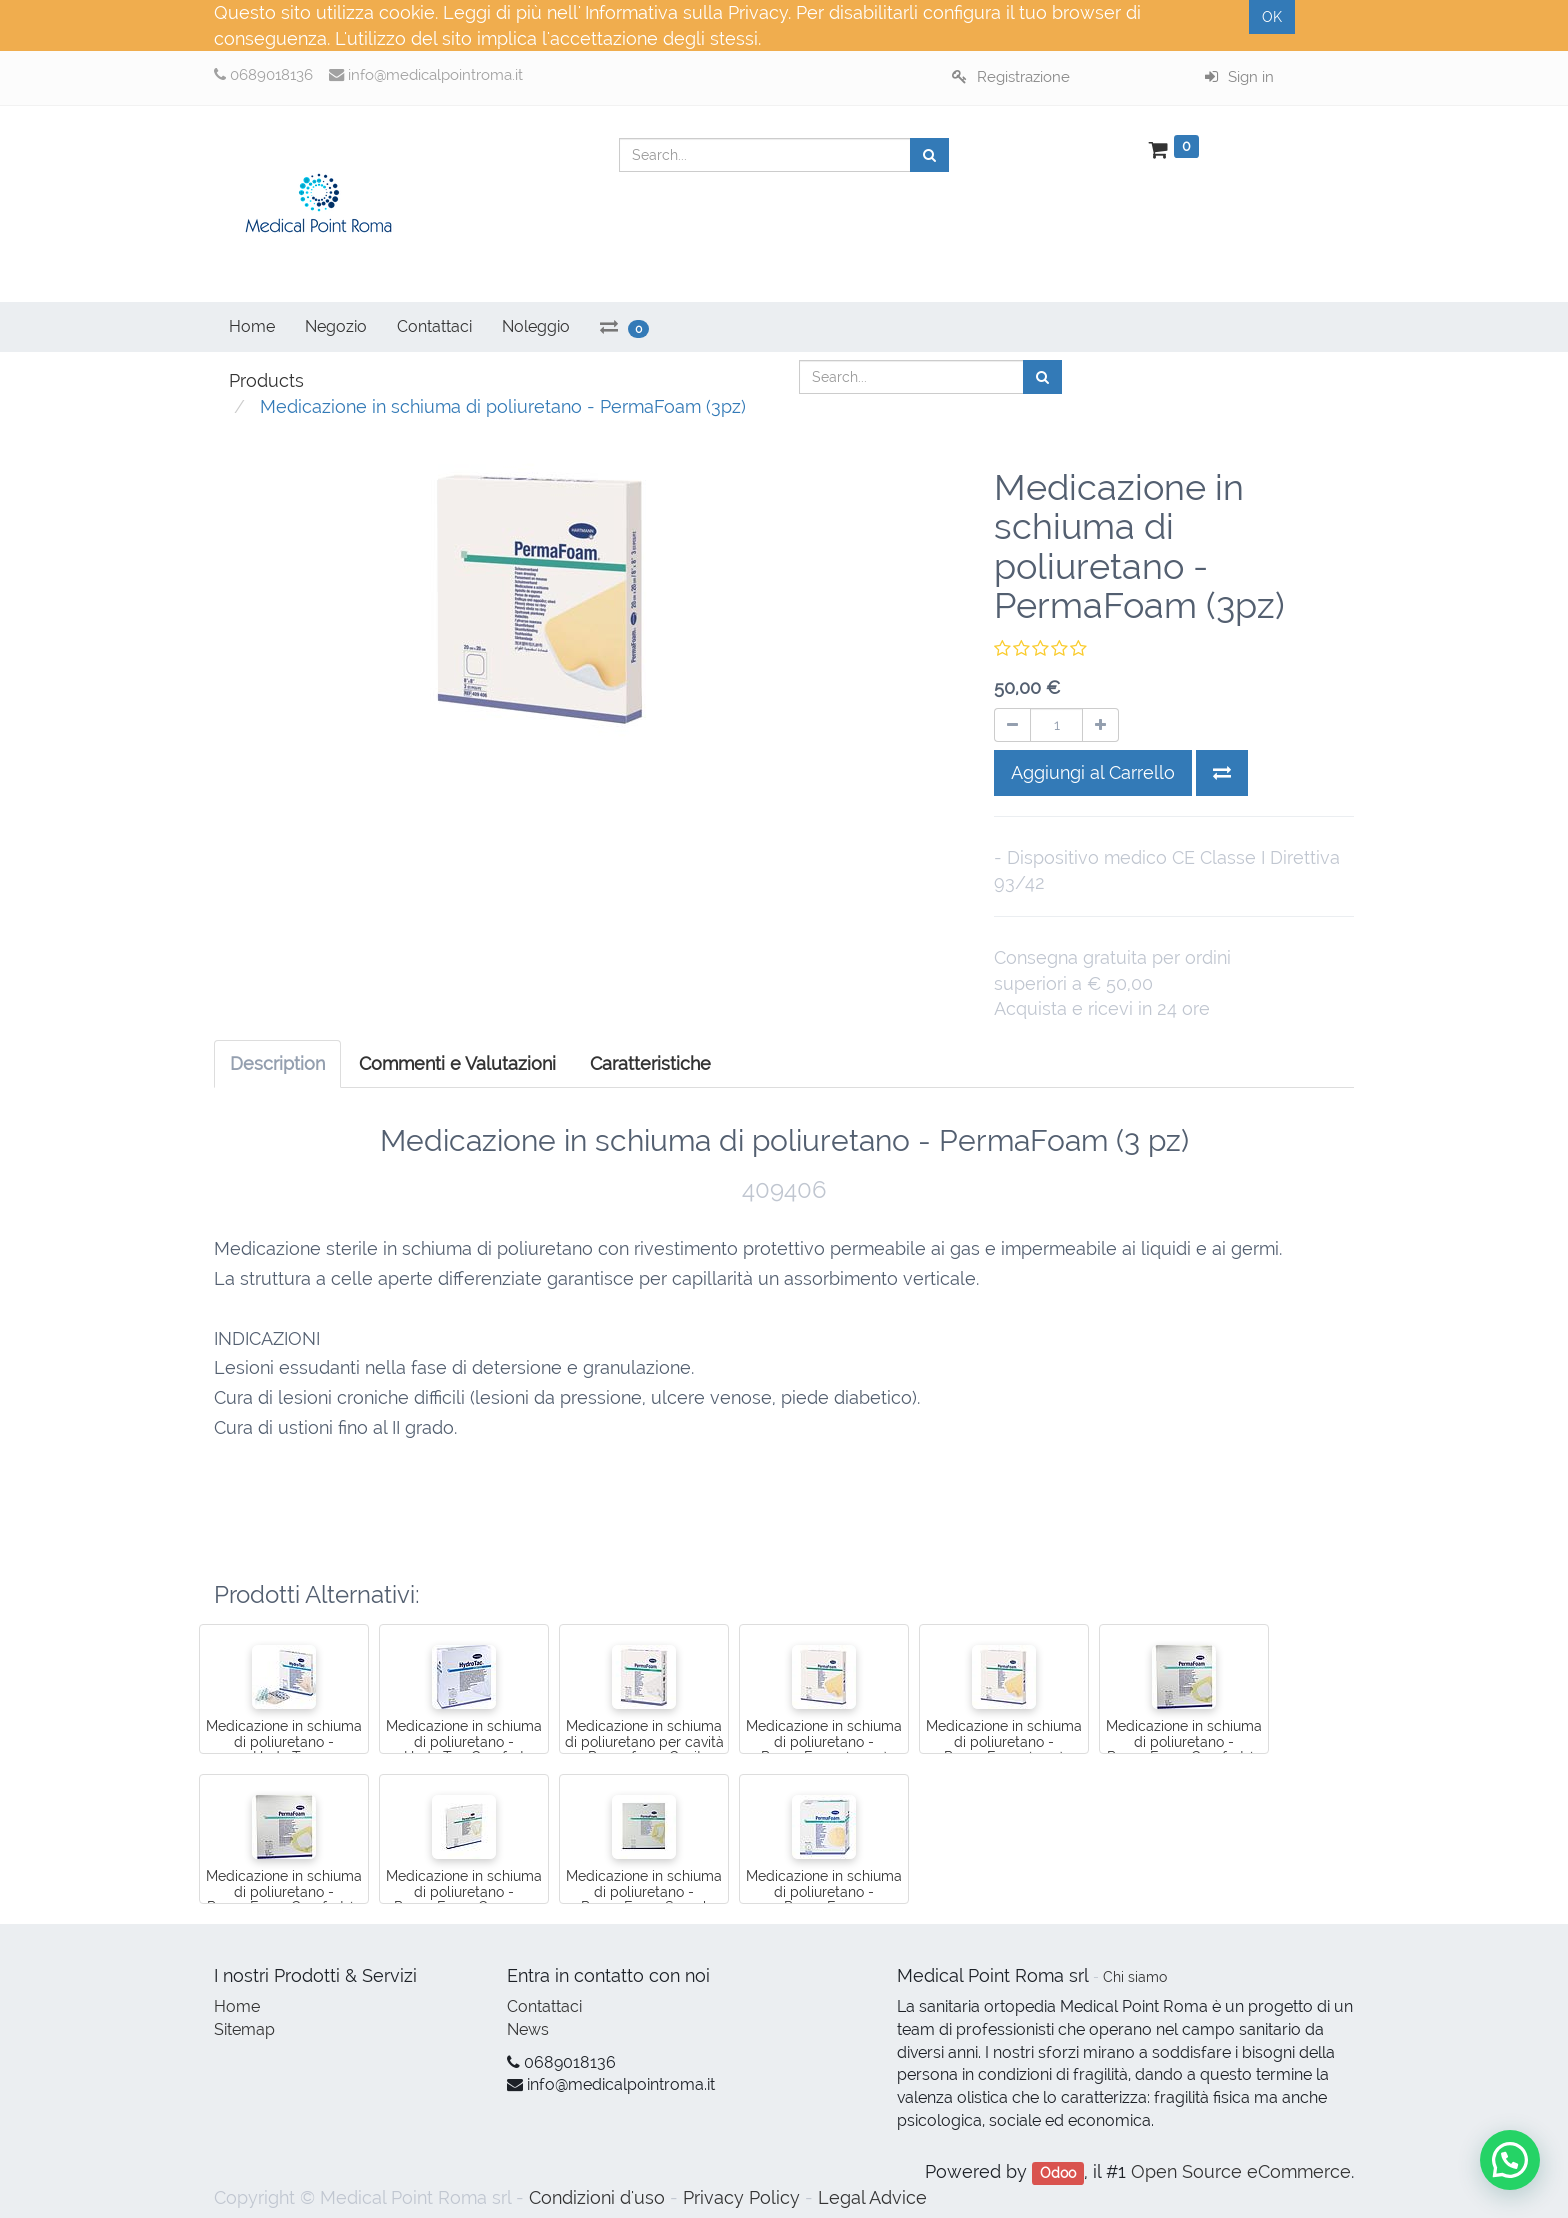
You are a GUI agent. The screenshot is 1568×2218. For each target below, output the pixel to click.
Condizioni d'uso (597, 2197)
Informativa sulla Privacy (686, 12)
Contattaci (544, 2006)
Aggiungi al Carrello (1093, 772)
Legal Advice (872, 2197)
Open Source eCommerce (1241, 2171)
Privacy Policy (741, 2197)
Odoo (1058, 2173)
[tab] (650, 1064)
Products (266, 380)
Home (237, 2006)
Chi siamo (1135, 1977)
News (528, 2029)
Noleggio (536, 326)
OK (1272, 17)
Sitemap (244, 2029)
